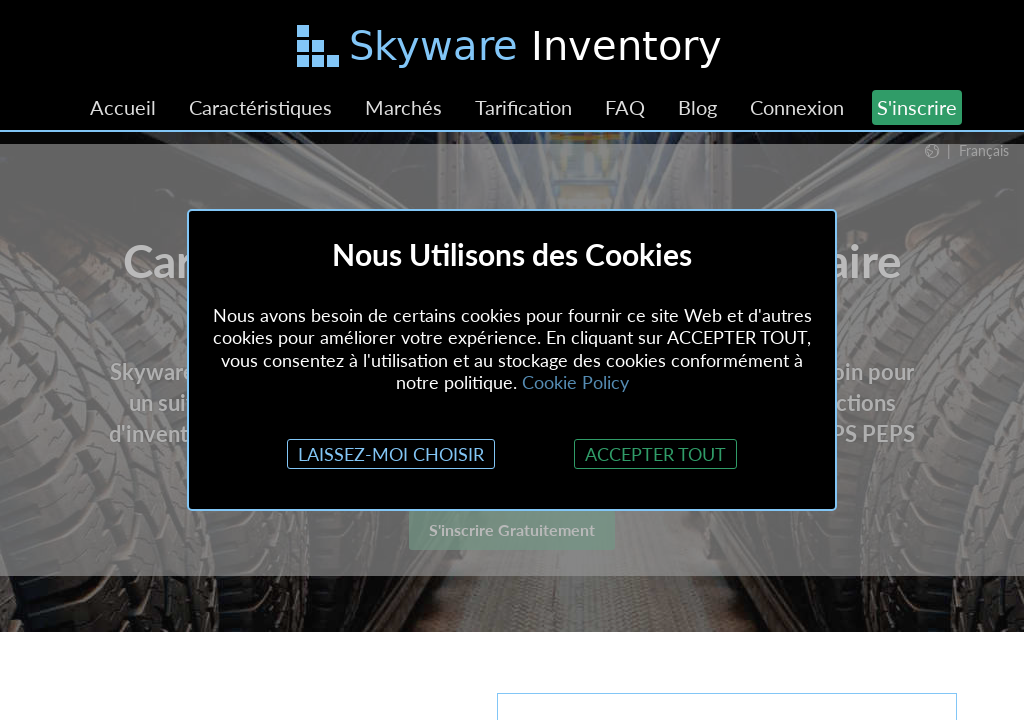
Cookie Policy (575, 382)
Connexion (797, 107)
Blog (697, 107)
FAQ (625, 107)
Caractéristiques (260, 107)
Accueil (123, 107)
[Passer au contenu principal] (512, 50)
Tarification (523, 107)
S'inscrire (917, 107)
